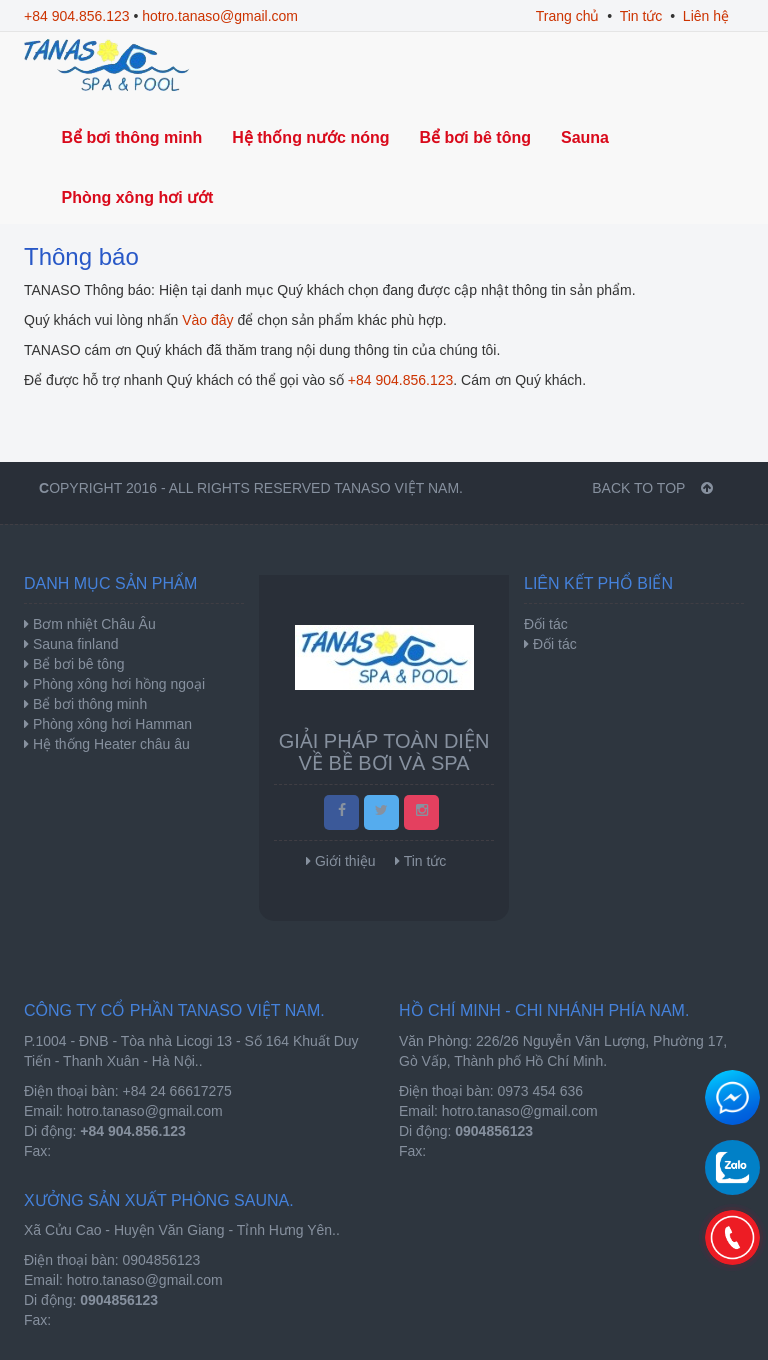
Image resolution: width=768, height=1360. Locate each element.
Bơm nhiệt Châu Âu (92, 624)
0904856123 (162, 1260)
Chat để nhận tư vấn (732, 1097)
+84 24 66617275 (177, 1091)
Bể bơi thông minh (132, 137)
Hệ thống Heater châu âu (109, 744)
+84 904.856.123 (77, 16)
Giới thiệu (345, 861)
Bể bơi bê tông (475, 137)
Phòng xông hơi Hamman (110, 724)
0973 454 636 (541, 1091)
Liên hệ (706, 16)
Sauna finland (74, 644)
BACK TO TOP (652, 488)
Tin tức (641, 16)
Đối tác (555, 644)
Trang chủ (568, 16)
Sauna (585, 137)
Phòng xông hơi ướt (138, 197)
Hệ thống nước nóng (310, 137)
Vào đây (207, 320)
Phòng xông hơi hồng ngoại (117, 684)
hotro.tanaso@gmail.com (220, 16)
